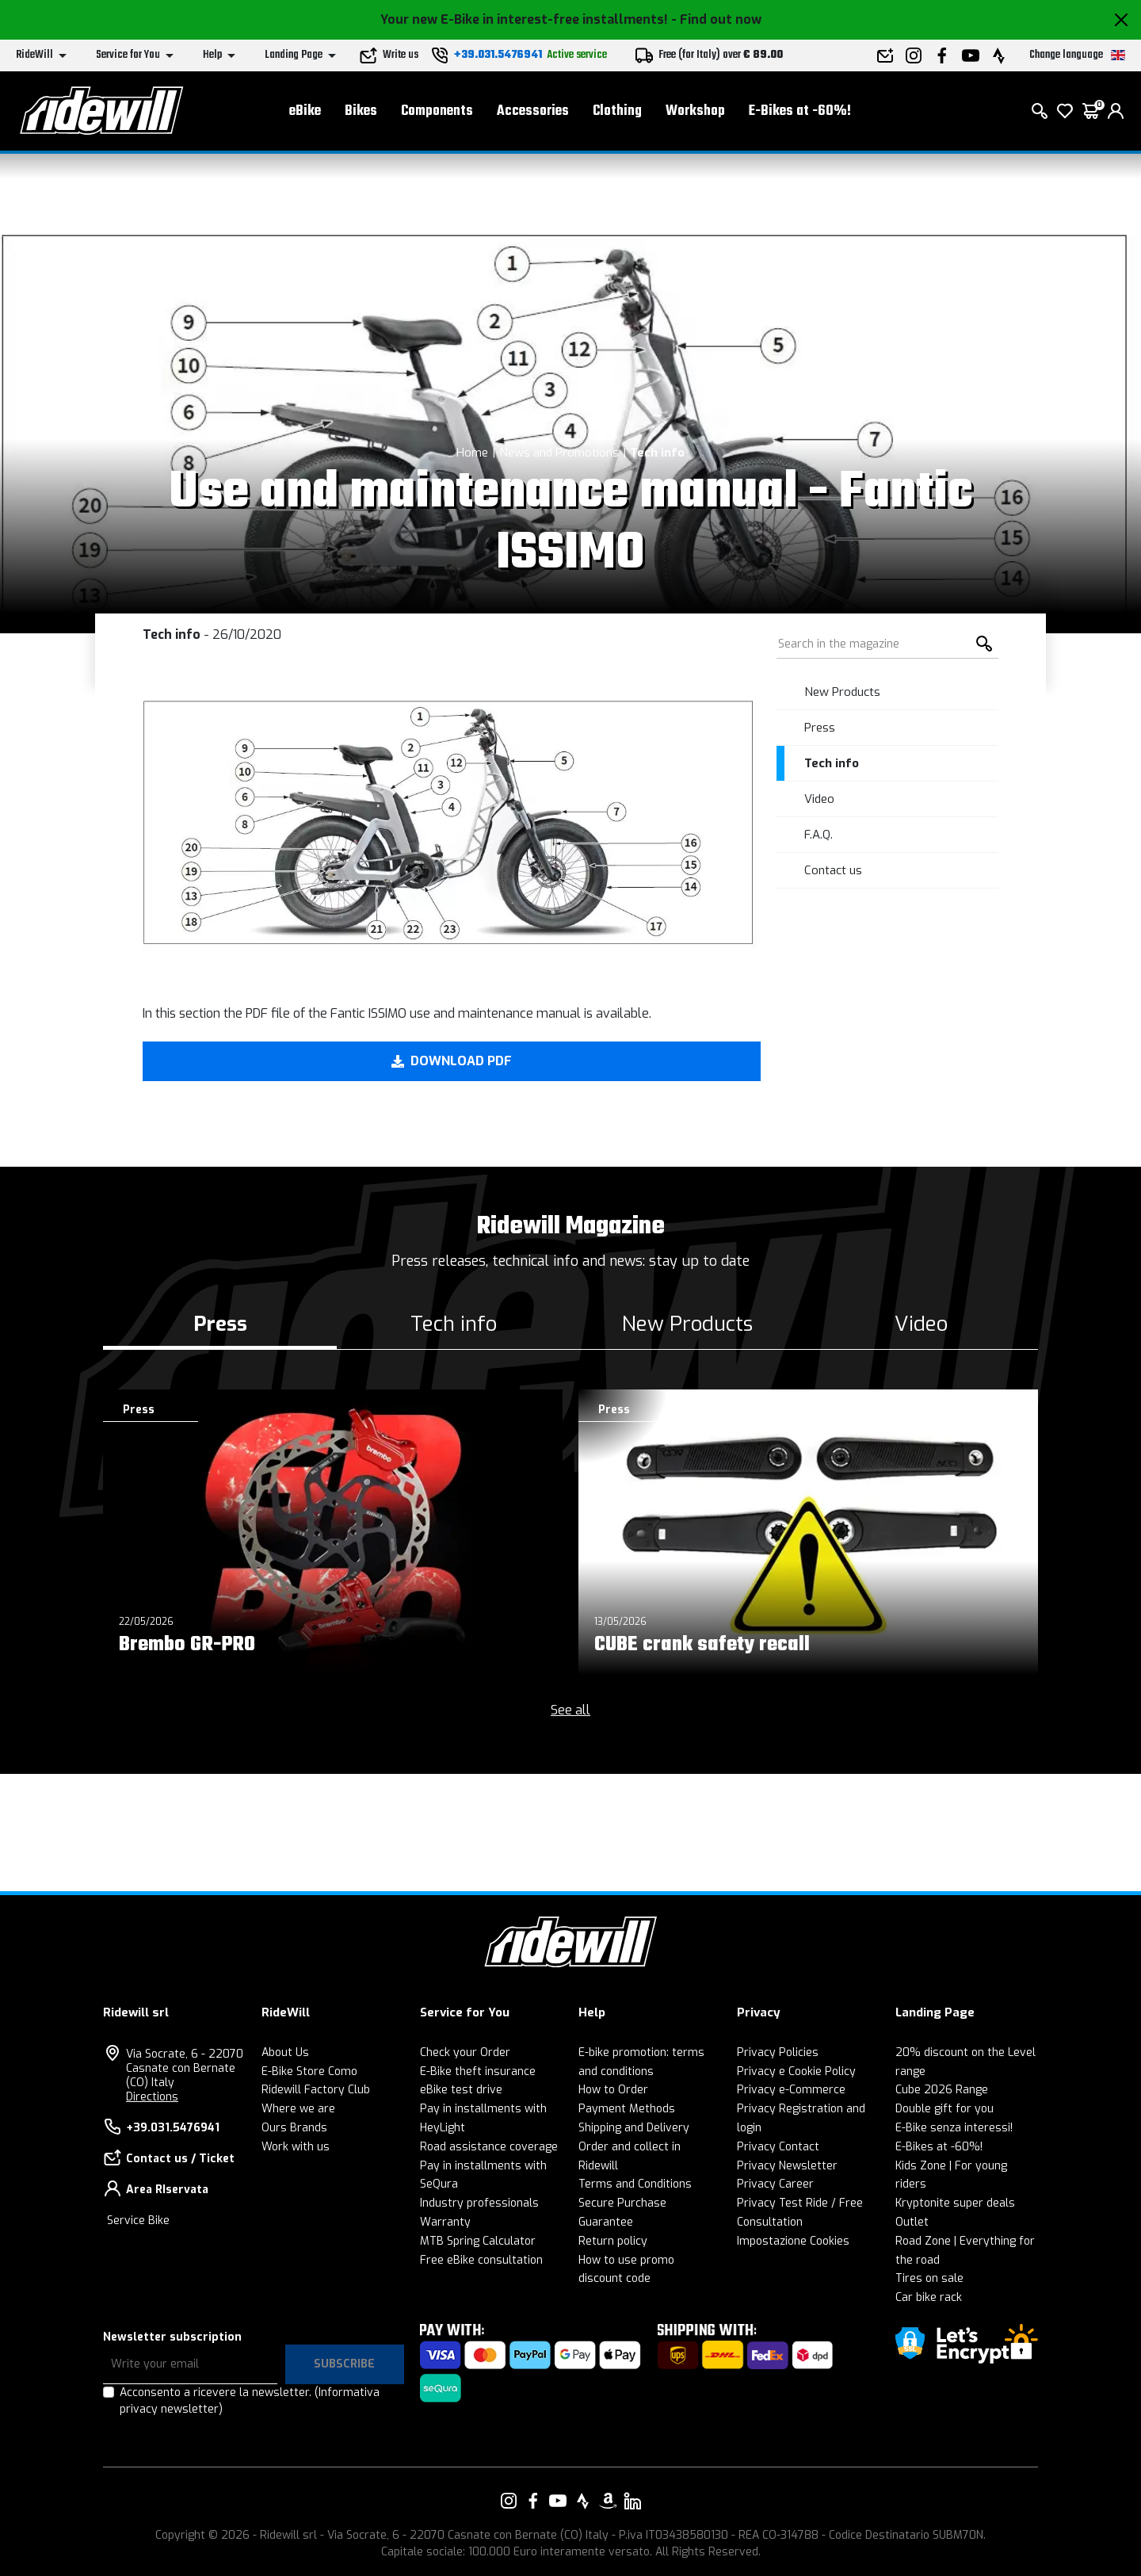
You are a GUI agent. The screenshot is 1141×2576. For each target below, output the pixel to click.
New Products (842, 692)
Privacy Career (775, 2184)
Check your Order (465, 2052)
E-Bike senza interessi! (954, 2127)
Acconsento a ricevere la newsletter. (250, 2401)
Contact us (833, 870)
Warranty (445, 2222)
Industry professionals (479, 2203)
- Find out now (716, 19)
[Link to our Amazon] (607, 2500)
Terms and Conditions (635, 2184)
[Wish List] (1064, 111)
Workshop (695, 111)
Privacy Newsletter (787, 2165)
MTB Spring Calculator (478, 2241)
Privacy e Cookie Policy (796, 2071)
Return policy (612, 2241)
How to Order (613, 2089)
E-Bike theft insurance (478, 2071)
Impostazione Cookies (793, 2241)
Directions (152, 2096)
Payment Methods (626, 2108)
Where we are (298, 2108)
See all (570, 1710)
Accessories (533, 111)
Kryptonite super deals (955, 2203)
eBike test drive (461, 2089)
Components (437, 111)
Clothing (617, 111)
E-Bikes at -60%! (800, 111)
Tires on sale (929, 2278)
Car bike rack (928, 2297)
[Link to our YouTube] (557, 2500)
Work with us (295, 2146)
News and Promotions (559, 453)
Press (819, 728)
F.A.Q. (818, 835)
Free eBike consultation (481, 2260)
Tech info (657, 453)
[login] (1115, 111)
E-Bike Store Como (309, 2071)
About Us (285, 2052)
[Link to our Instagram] (508, 2500)
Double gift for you (944, 2108)
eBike (305, 111)
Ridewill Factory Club (315, 2089)
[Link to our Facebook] (533, 2500)
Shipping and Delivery (633, 2127)
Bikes (361, 111)
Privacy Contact (778, 2146)
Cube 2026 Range (941, 2089)
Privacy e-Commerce (791, 2089)
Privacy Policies (778, 2052)
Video (819, 799)
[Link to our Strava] (583, 2500)
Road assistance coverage (489, 2146)
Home (472, 453)
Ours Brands (294, 2127)
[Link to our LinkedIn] (632, 2500)
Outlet (912, 2222)
